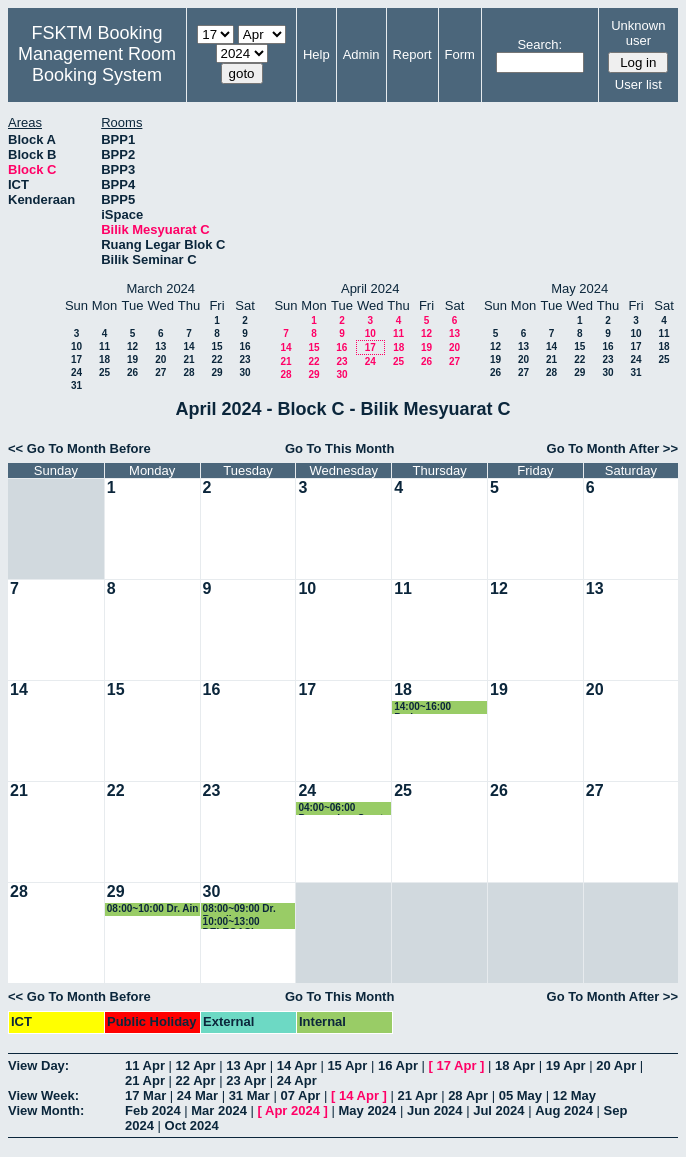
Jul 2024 (498, 1110)
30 (244, 372)
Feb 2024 (153, 1110)
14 (188, 346)
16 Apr (398, 1065)
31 (76, 385)
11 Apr (145, 1065)
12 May (574, 1095)
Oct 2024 (192, 1125)
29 (216, 372)
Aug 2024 (564, 1110)
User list (638, 84)
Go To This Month (340, 448)
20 (160, 359)
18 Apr (515, 1065)
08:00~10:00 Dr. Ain (153, 908)
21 (188, 359)
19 (132, 359)
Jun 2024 (435, 1110)
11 (104, 346)
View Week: (43, 1095)
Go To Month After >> (612, 448)
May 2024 (367, 1110)
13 (160, 346)
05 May (520, 1095)
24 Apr (297, 1080)
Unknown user (638, 33)
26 (132, 372)
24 (76, 372)
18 (104, 359)
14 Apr (297, 1065)
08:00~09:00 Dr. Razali (239, 909)
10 (76, 346)
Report (412, 54)
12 (132, 346)
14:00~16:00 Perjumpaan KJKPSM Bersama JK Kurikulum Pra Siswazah (437, 707)
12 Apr (196, 1065)
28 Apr (468, 1095)
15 (216, 346)
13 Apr (246, 1065)
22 (216, 359)
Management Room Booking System (97, 64)
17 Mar (145, 1095)
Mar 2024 (219, 1110)
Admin (361, 54)
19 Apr (566, 1065)
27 (160, 372)
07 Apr (300, 1095)
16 (244, 346)
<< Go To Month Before (79, 448)
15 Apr (347, 1065)
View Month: (46, 1110)
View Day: (38, 1065)
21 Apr (145, 1080)
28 (188, 372)
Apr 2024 (292, 1110)
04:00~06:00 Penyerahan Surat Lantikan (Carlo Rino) (340, 808)
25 (104, 372)
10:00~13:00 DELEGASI (231, 922)
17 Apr (457, 1065)
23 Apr (246, 1080)
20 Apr (616, 1065)
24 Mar (197, 1095)
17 (76, 359)
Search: (539, 44)
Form (460, 54)
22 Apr (196, 1080)
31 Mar (249, 1095)
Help (316, 54)
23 (244, 359)
